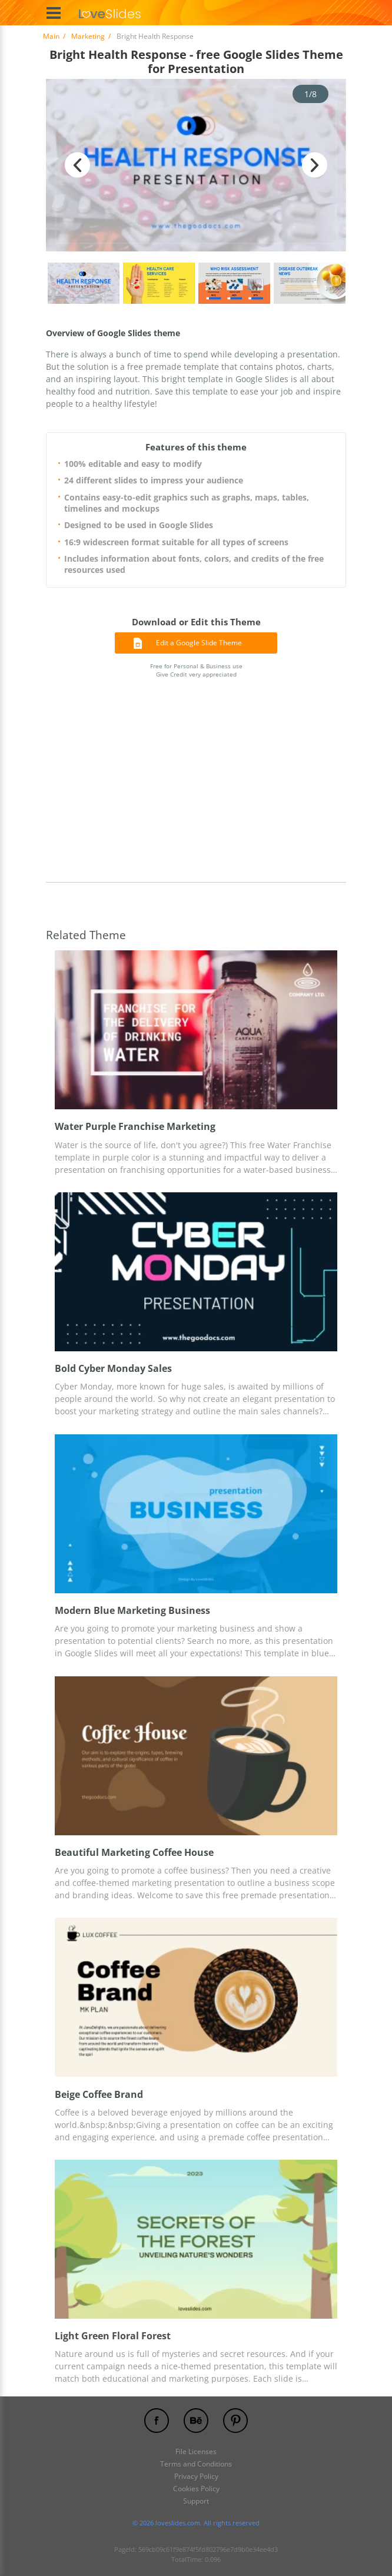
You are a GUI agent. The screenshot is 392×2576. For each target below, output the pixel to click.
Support (196, 2501)
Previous (77, 165)
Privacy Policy (196, 2476)
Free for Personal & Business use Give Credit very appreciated (196, 670)
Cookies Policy (196, 2489)
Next (314, 165)
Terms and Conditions (196, 2464)
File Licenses (196, 2451)
